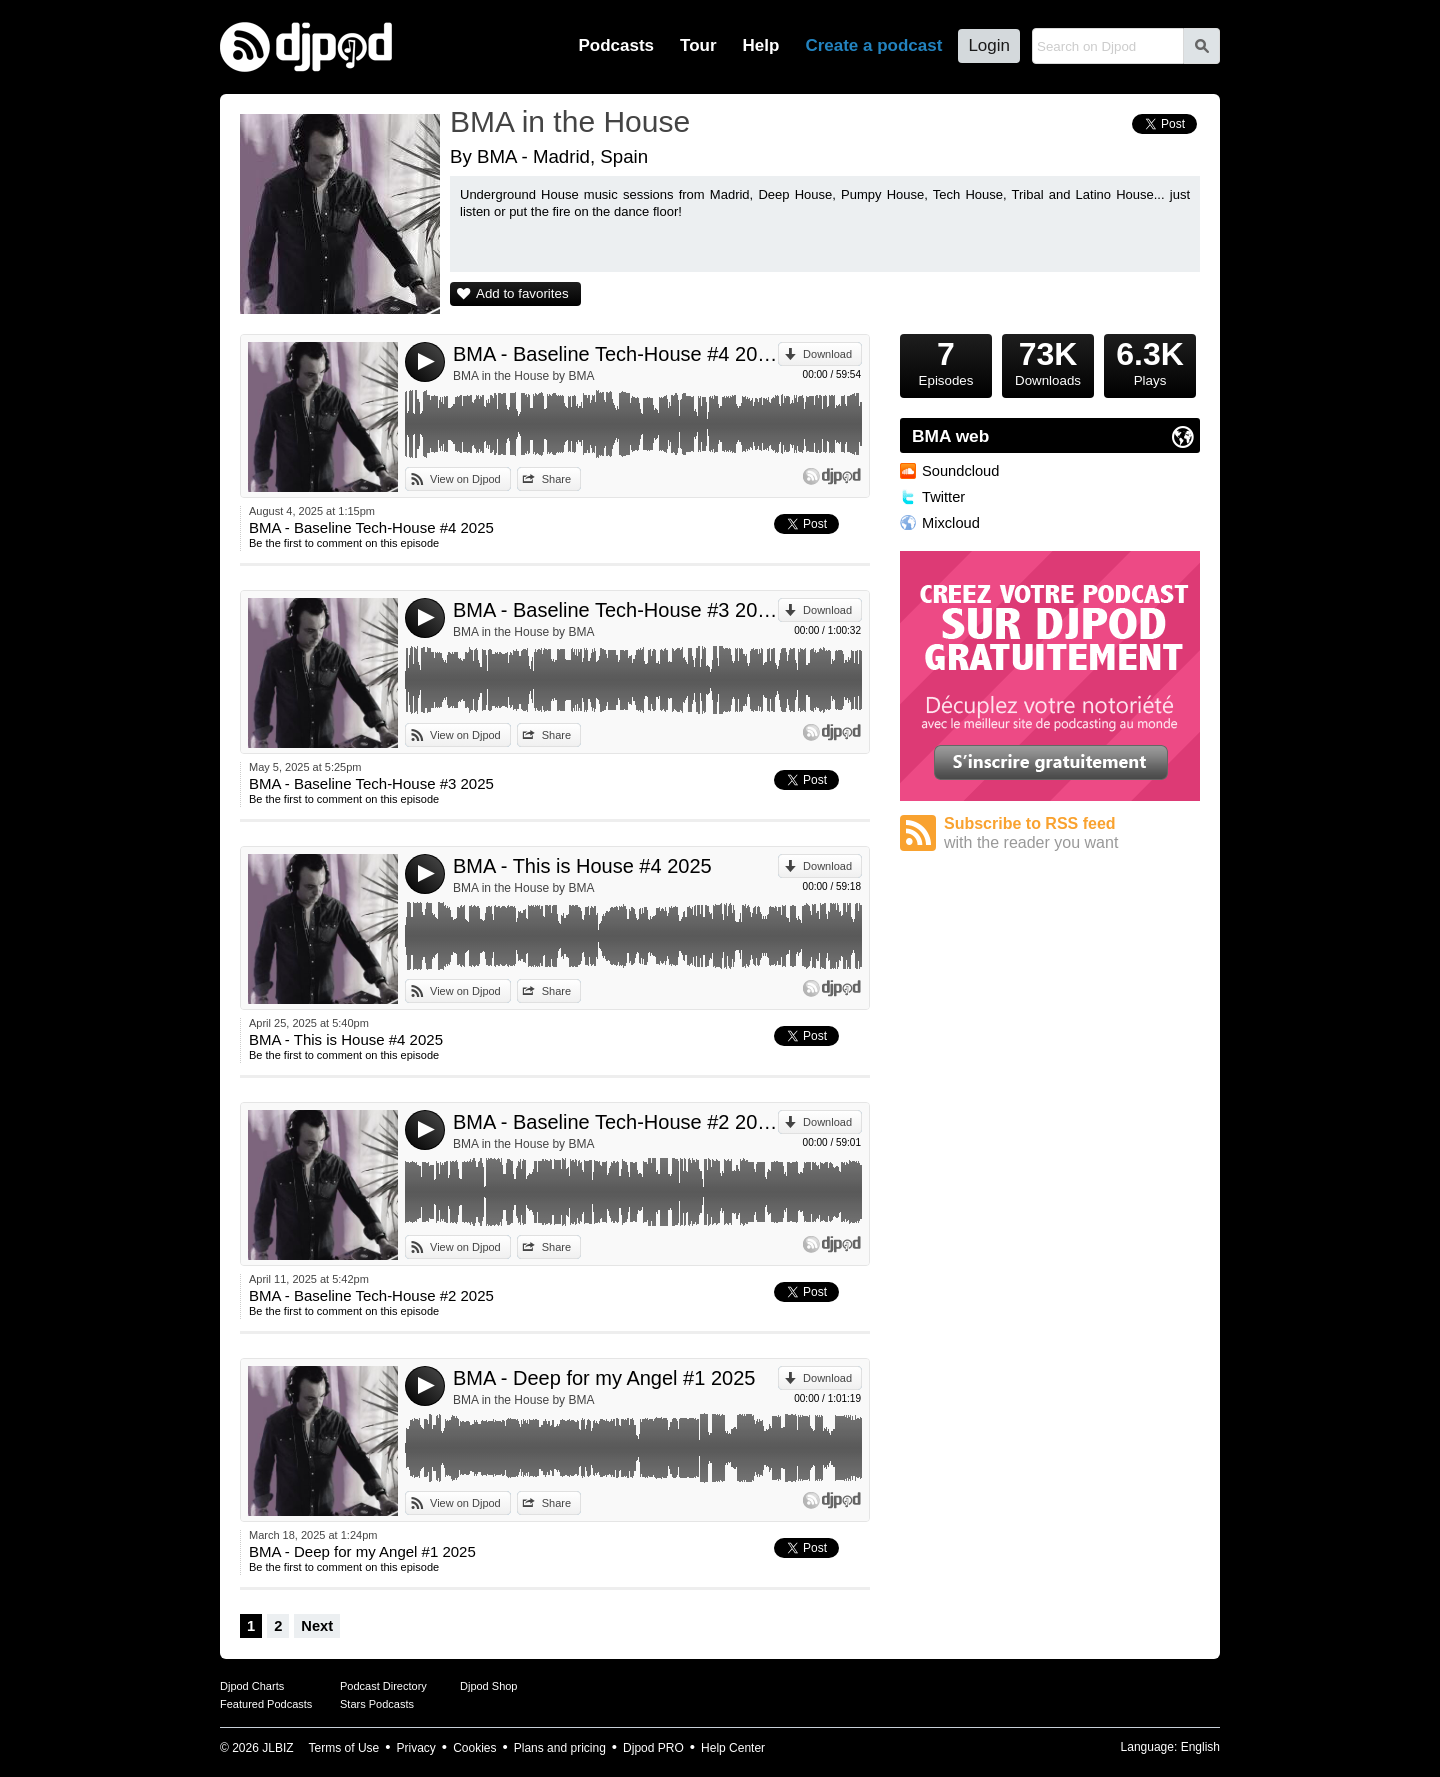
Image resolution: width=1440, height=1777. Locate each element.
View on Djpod (465, 479)
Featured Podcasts (266, 1704)
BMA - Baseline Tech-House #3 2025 (615, 610)
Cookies (474, 1748)
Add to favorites (522, 293)
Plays (1150, 361)
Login (989, 45)
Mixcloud (951, 523)
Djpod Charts (252, 1686)
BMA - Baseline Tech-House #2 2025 (615, 1122)
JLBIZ (277, 1748)
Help (761, 45)
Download (827, 354)
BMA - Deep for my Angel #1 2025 (604, 1378)
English (1200, 1747)
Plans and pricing (560, 1748)
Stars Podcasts (377, 1704)
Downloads (1048, 361)
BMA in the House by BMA (523, 376)
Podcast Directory (383, 1686)
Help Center (733, 1748)
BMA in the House (570, 121)
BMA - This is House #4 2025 (582, 866)
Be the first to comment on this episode (344, 543)
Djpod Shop (489, 1686)
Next (317, 1626)
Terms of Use (344, 1748)
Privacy (416, 1748)
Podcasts (616, 45)
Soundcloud (960, 471)
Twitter (943, 497)
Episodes (946, 361)
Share (556, 479)
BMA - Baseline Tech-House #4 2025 (615, 354)
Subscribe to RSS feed (1072, 833)
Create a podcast (873, 45)
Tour (698, 45)
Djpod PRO (653, 1748)
